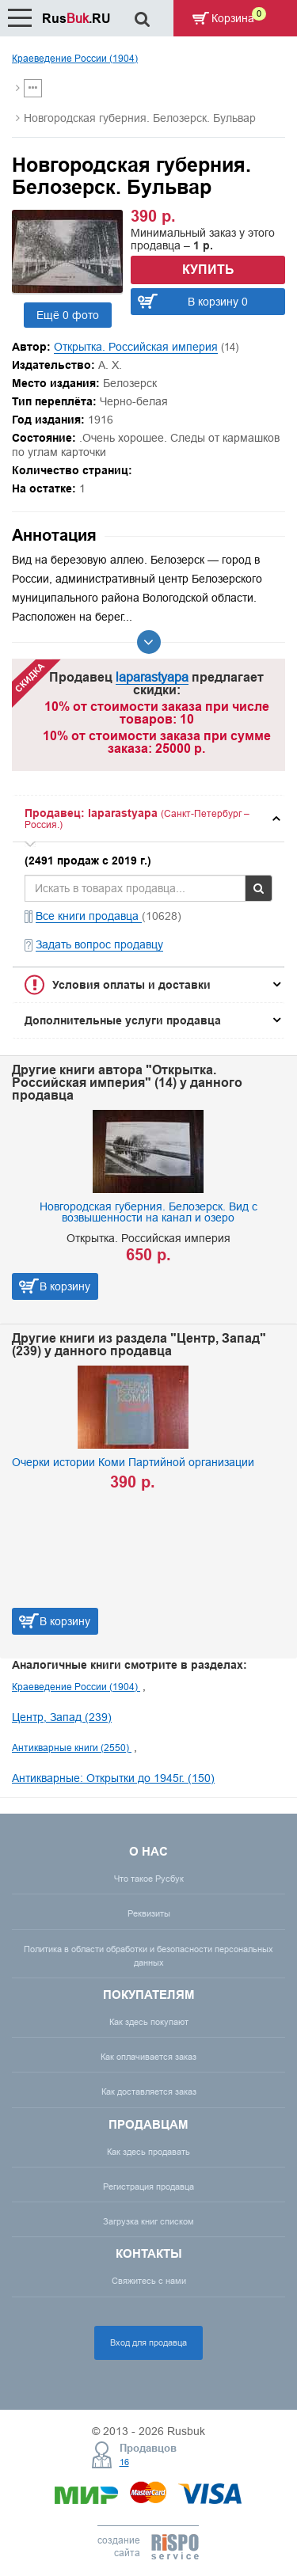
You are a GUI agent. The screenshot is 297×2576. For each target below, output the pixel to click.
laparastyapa (152, 677)
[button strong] (148, 819)
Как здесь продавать (148, 2151)
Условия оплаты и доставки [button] (131, 984)
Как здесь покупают (148, 2021)
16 (124, 2462)
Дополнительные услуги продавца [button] (123, 1020)
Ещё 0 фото (67, 315)
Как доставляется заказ (148, 2091)
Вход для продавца (148, 2342)
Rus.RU (76, 18)
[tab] (148, 819)
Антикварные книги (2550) (71, 1747)
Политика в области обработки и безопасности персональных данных (148, 1955)
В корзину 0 (218, 301)
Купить (208, 269)
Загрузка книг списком (148, 2221)
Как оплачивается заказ (148, 2056)
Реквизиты (149, 1913)
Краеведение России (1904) (75, 58)
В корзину (65, 1286)
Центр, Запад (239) (62, 1717)
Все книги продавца (89, 916)
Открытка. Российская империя (136, 346)
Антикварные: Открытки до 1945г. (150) (113, 1778)
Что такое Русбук (149, 1878)
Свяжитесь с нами (149, 2280)
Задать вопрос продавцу (99, 944)
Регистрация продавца (148, 2186)
